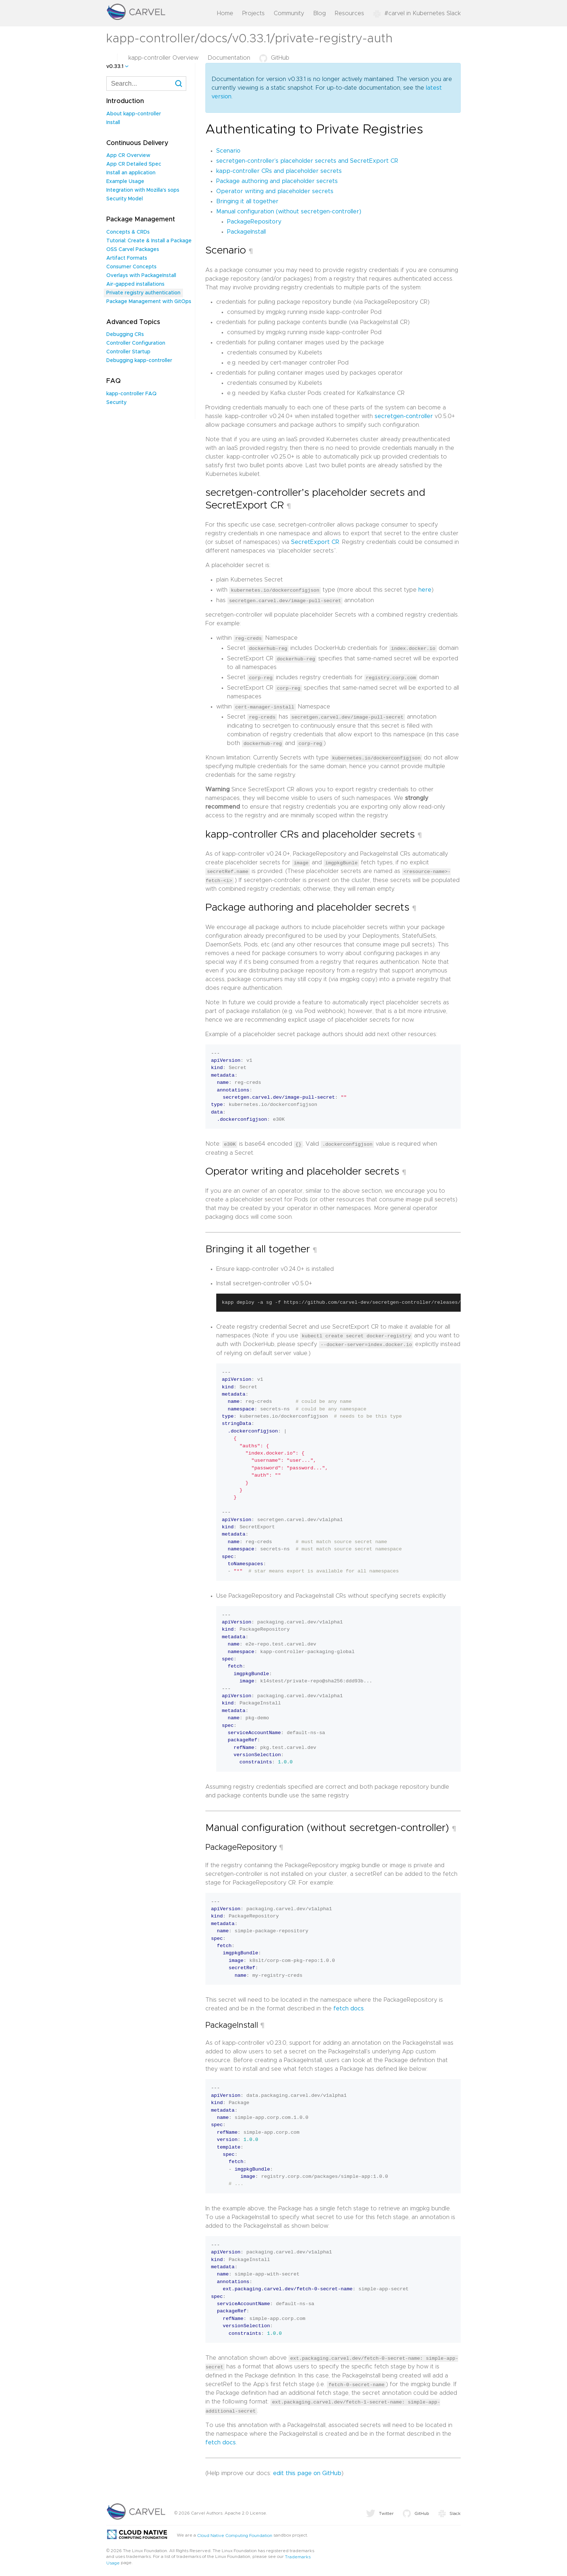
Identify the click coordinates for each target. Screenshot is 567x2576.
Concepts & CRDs (128, 232)
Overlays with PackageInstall (141, 275)
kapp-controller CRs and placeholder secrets (279, 171)
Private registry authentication (143, 292)
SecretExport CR (315, 542)
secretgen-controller (404, 416)
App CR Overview (128, 155)
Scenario (228, 151)
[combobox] (146, 83)
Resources (349, 13)
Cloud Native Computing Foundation (234, 2532)
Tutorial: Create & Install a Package (149, 240)
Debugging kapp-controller (139, 360)
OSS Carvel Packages (132, 249)
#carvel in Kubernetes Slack (417, 13)
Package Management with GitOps (148, 301)
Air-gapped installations (135, 284)
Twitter (380, 2510)
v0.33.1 (114, 66)
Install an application (130, 172)
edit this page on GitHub (307, 2470)
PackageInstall (246, 232)
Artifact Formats (126, 258)
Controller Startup (128, 351)
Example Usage (125, 181)
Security (116, 402)
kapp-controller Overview (163, 58)
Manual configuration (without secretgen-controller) (288, 211)
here (424, 590)
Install (113, 122)
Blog (319, 13)
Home (225, 13)
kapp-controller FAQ (131, 393)
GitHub (274, 58)
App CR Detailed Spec (133, 164)
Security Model (124, 198)
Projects (253, 13)
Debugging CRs (125, 334)
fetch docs (348, 2006)
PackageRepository (254, 222)
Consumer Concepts (131, 266)
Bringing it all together (247, 201)
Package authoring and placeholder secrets (277, 181)
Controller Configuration (135, 343)
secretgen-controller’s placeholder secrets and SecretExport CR (307, 161)
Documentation (229, 58)
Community (289, 13)
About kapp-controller (133, 113)
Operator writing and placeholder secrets (274, 191)
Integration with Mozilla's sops (142, 190)
